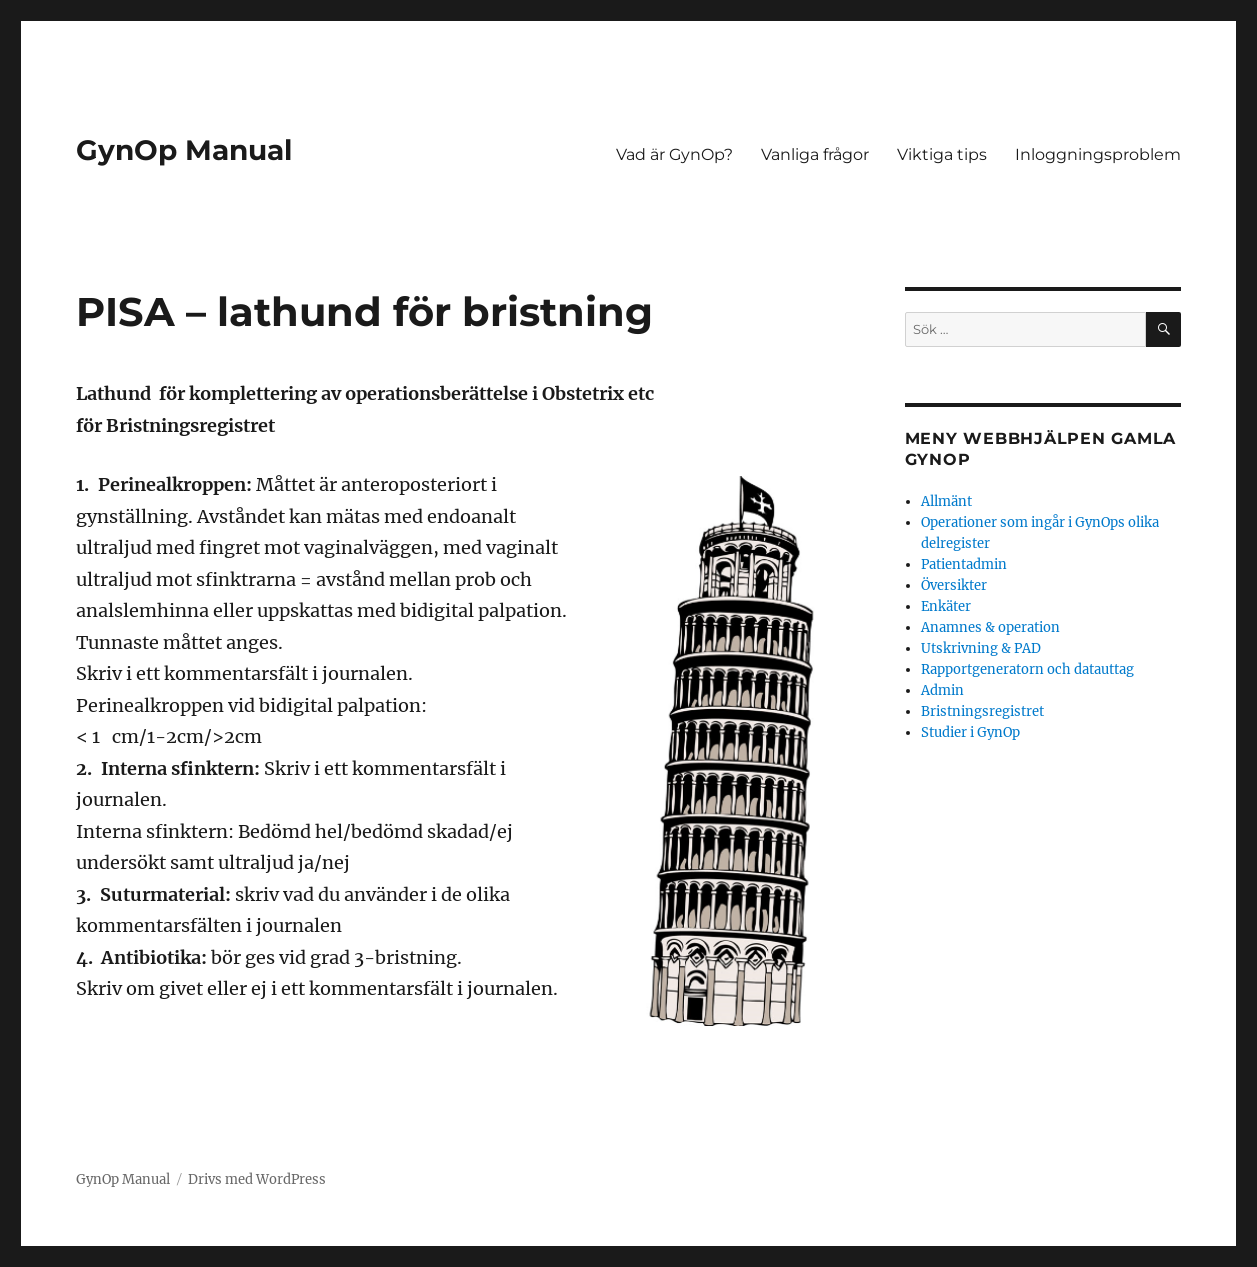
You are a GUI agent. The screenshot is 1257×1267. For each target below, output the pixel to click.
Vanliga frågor (815, 154)
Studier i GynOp (970, 732)
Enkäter (946, 606)
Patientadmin (964, 564)
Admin (942, 690)
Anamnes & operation (990, 627)
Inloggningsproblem (1098, 154)
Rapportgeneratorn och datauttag (1027, 669)
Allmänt (946, 501)
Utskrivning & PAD (981, 648)
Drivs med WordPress (257, 1179)
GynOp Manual (184, 150)
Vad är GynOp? (674, 154)
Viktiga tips (942, 154)
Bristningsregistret (982, 711)
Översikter (954, 585)
